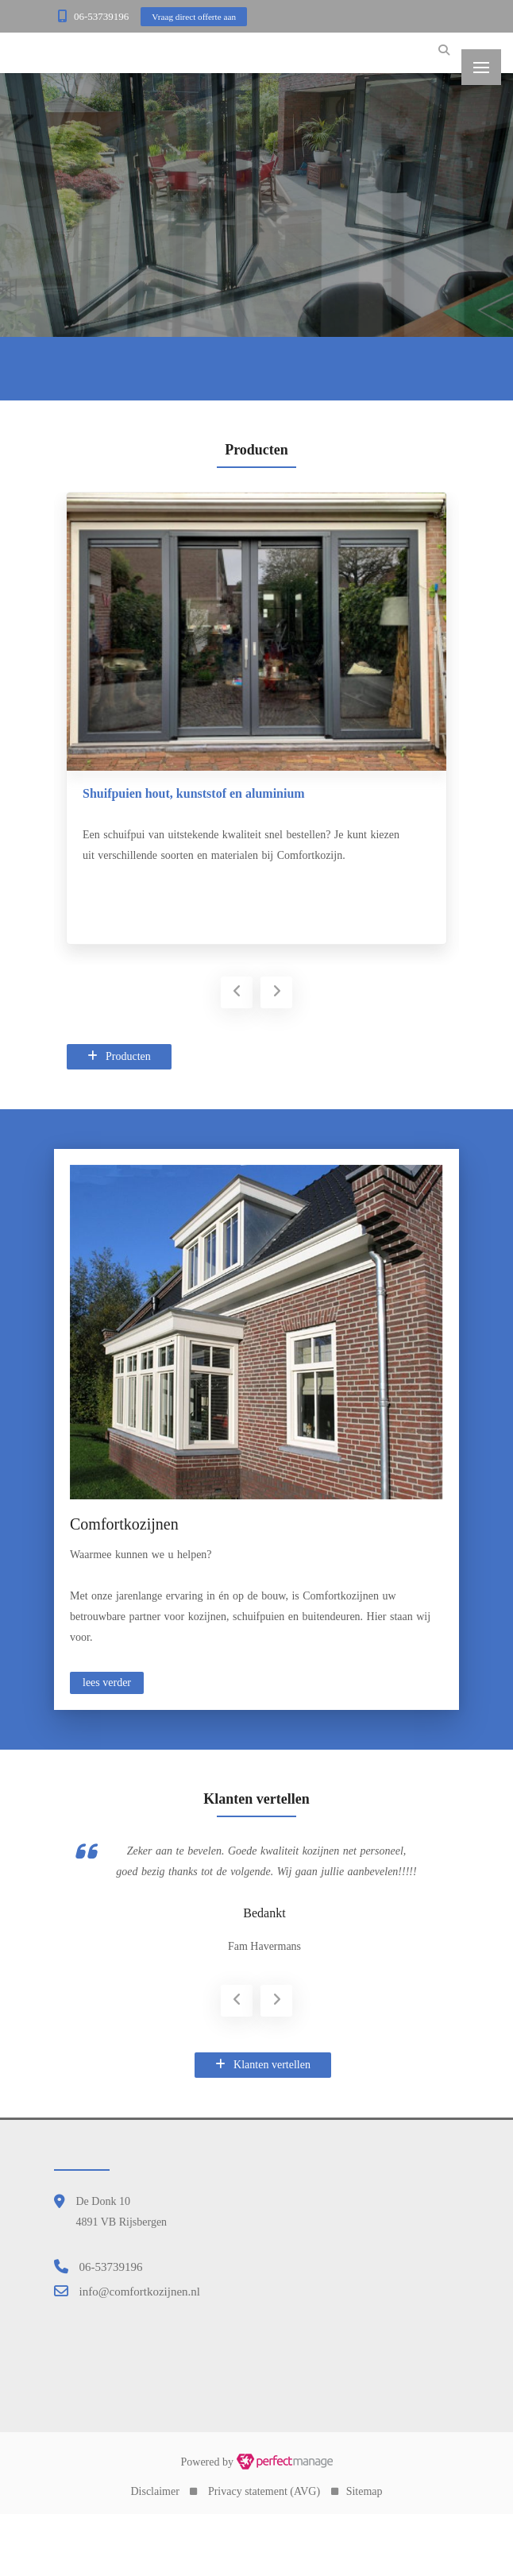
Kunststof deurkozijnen (138, 793)
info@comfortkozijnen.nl (140, 2351)
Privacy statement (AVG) (264, 2552)
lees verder (107, 1682)
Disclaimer (154, 2552)
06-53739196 (101, 16)
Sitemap (364, 2552)
